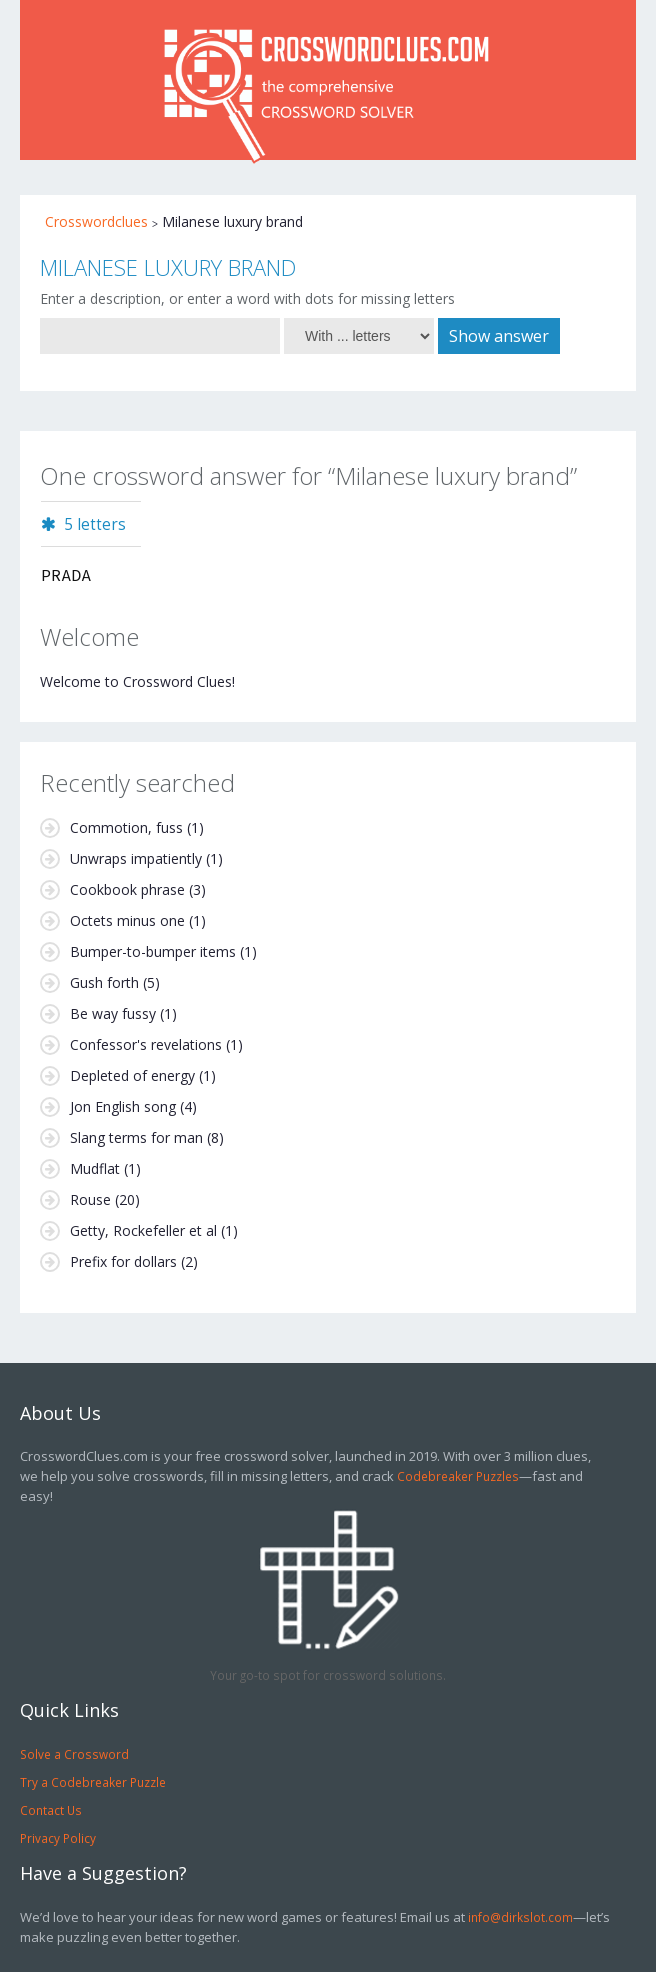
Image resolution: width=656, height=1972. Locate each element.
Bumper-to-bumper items (153, 951)
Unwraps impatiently (136, 858)
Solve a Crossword (74, 1754)
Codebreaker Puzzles (458, 1476)
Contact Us (51, 1810)
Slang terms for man (136, 1137)
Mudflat (95, 1168)
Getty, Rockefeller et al (143, 1230)
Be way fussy (113, 1013)
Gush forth (104, 982)
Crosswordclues (96, 221)
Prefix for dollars (123, 1261)
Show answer (499, 336)
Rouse (90, 1199)
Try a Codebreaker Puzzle (93, 1782)
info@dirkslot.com (520, 1917)
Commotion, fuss (126, 827)
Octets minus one (127, 920)
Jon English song (123, 1106)
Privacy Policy (58, 1838)
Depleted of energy (132, 1075)
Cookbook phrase (127, 889)
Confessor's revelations (146, 1044)
